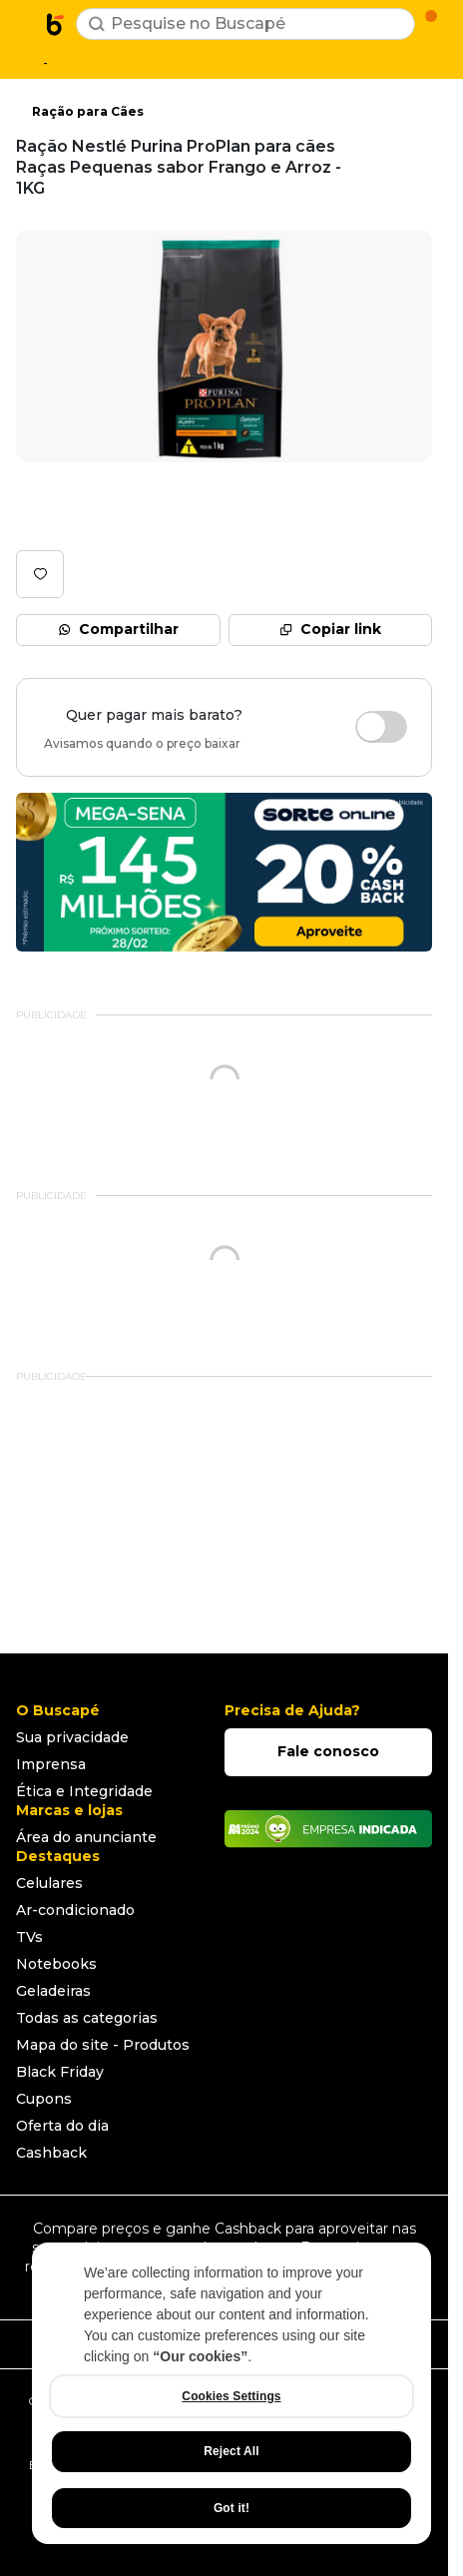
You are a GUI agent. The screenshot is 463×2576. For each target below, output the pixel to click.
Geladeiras (53, 1991)
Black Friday (60, 2072)
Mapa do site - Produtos (103, 2045)
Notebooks (56, 1964)
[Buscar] (97, 24)
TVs (29, 1937)
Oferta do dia (62, 2126)
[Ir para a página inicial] (56, 24)
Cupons (44, 2099)
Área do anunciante (86, 1837)
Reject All (231, 2451)
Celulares (49, 1883)
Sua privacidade (72, 1737)
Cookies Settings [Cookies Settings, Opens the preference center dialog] (231, 2396)
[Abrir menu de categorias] (26, 22)
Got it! (231, 2508)
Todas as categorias (87, 2018)
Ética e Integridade (84, 1791)
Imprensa (51, 1764)
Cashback (51, 2153)
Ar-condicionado (75, 1910)
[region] (231, 2393)
